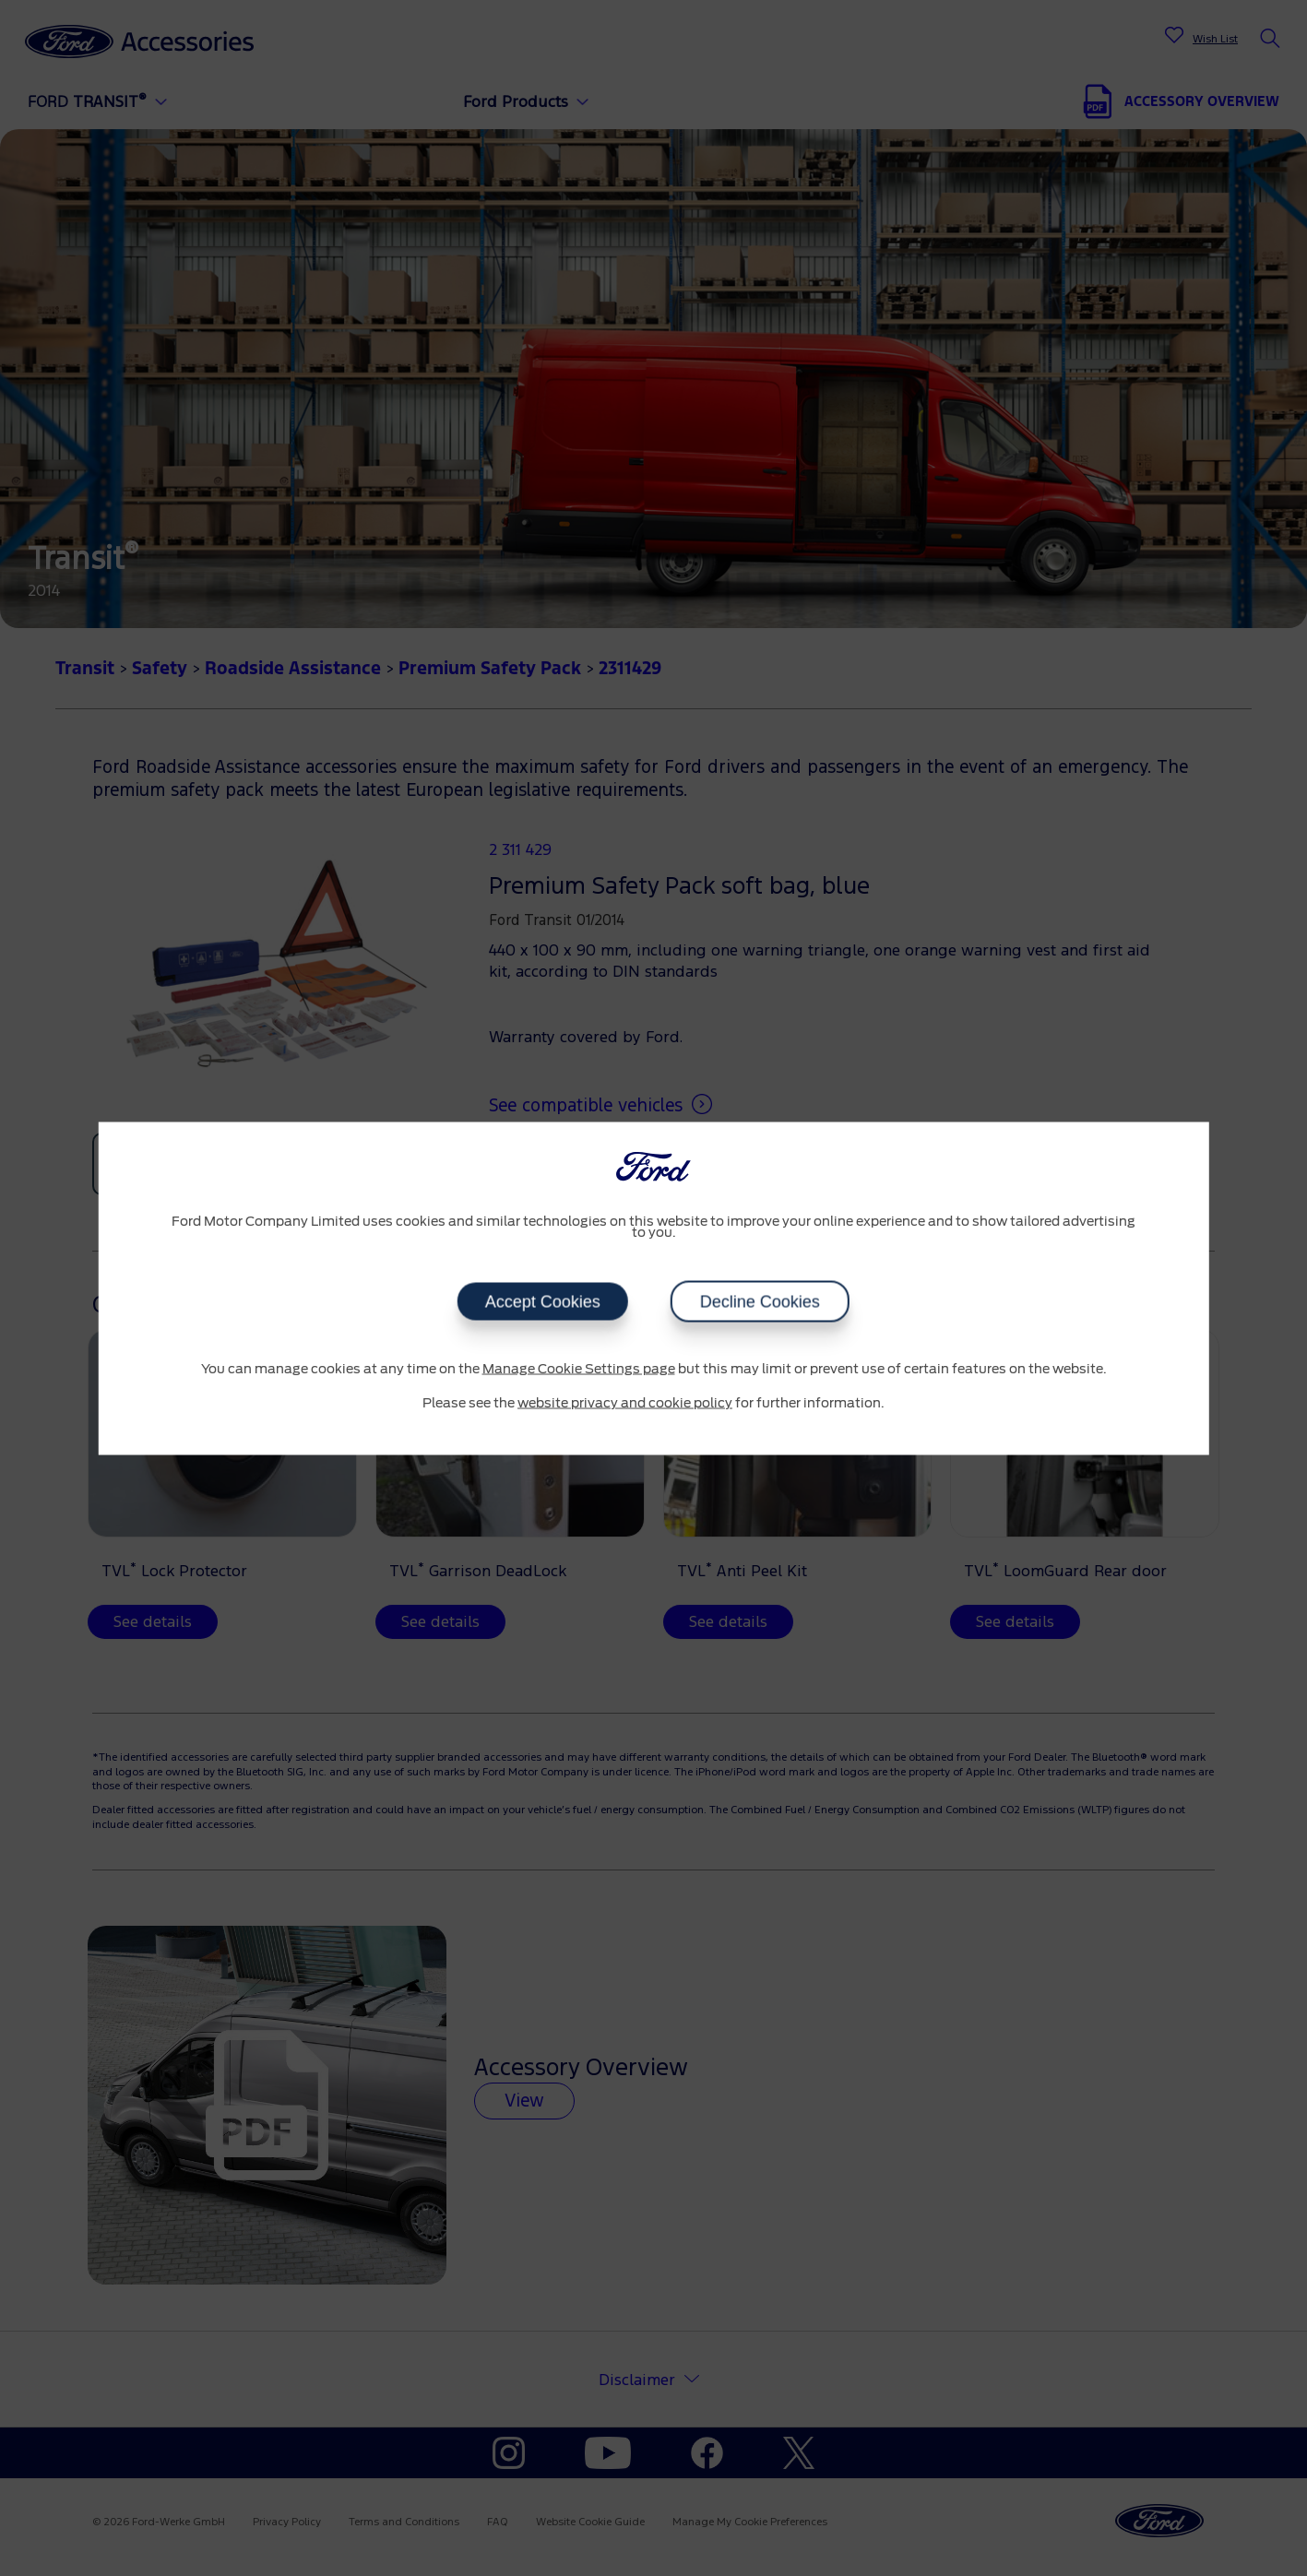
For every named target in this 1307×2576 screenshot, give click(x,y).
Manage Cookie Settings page (578, 1368)
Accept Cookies (542, 1301)
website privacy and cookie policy (624, 1403)
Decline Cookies (760, 1301)
